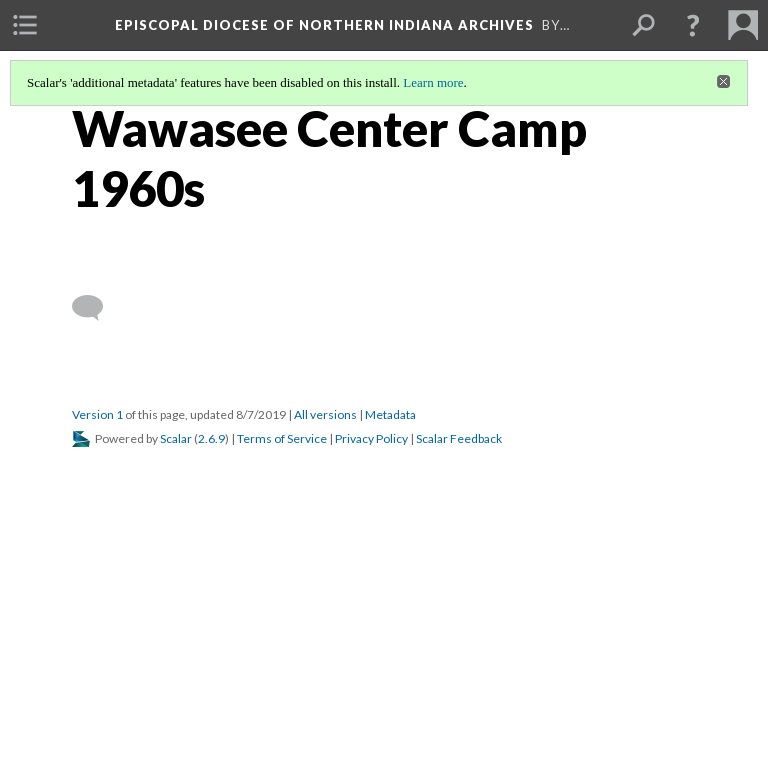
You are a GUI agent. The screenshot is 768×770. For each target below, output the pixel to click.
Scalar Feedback (459, 438)
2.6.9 (211, 438)
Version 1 (97, 414)
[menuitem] (25, 25)
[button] (693, 25)
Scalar (176, 438)
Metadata (390, 414)
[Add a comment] (96, 308)
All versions (325, 414)
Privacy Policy (371, 438)
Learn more (433, 82)
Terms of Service (282, 438)
